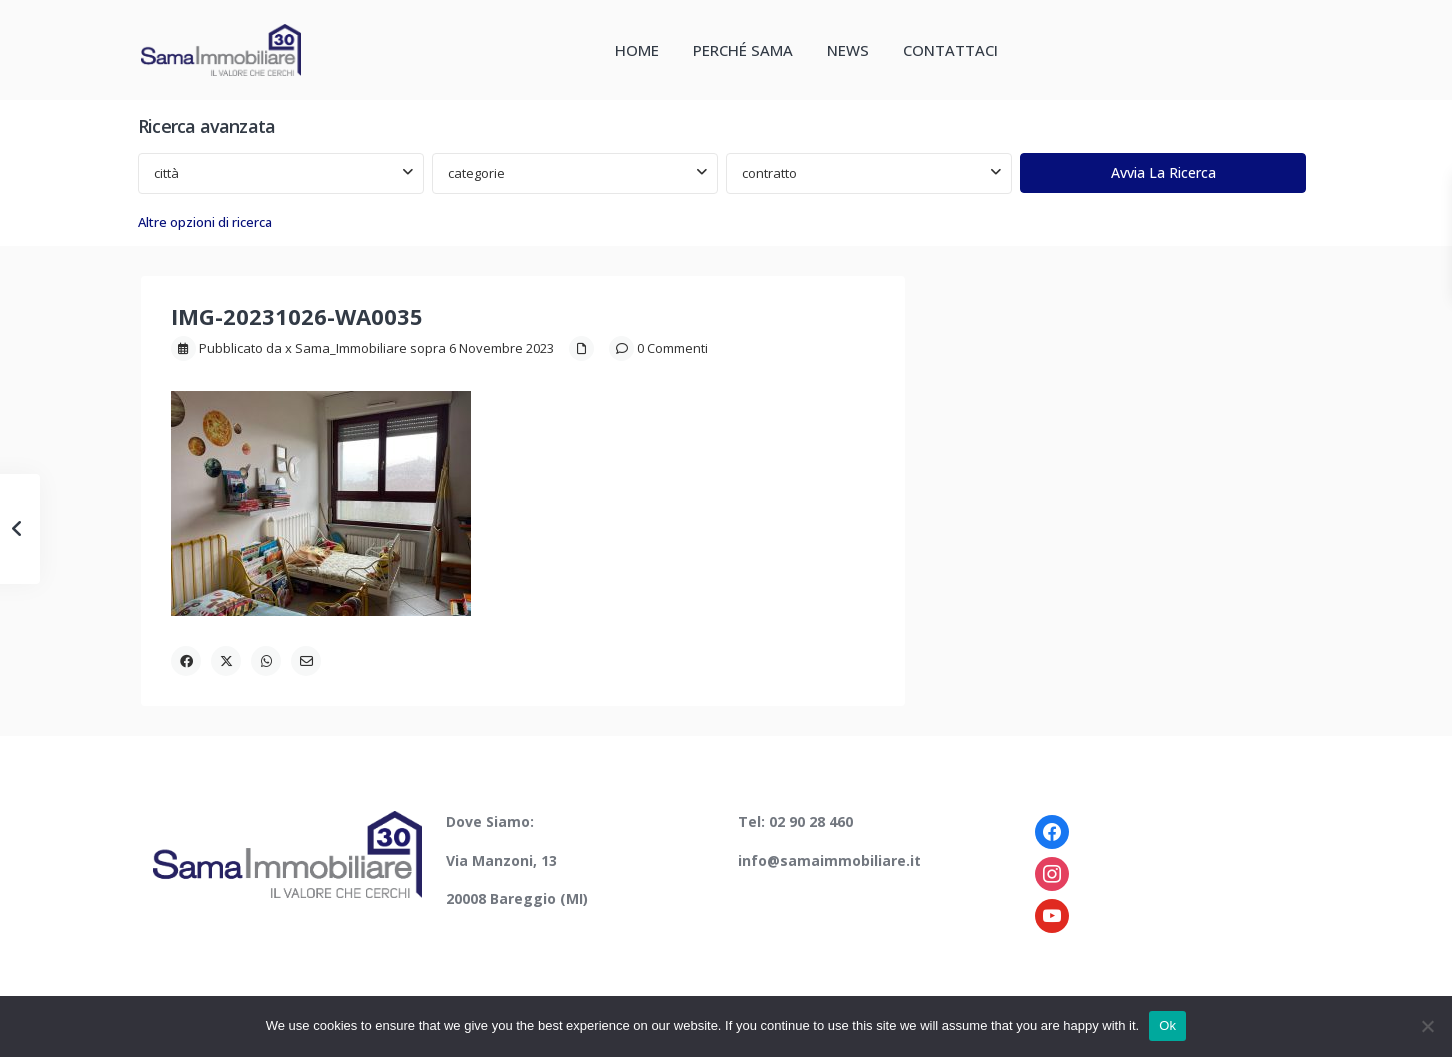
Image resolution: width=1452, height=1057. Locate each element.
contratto (769, 173)
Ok (1167, 1025)
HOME (637, 50)
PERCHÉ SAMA (743, 50)
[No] (1427, 1026)
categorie (476, 173)
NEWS (848, 50)
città (166, 173)
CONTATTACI (950, 50)
